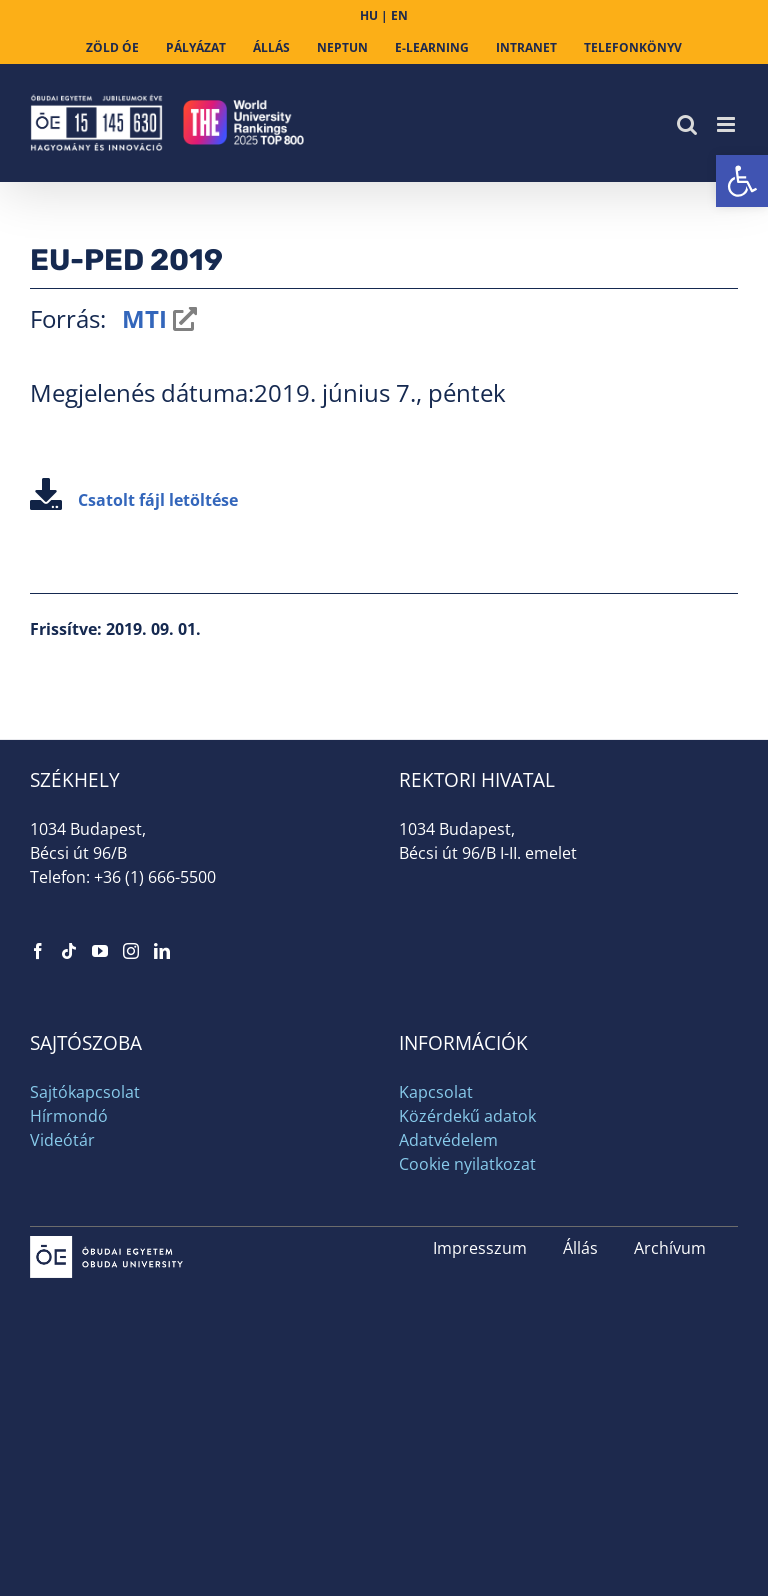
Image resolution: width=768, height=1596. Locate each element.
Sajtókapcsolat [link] (85, 1092)
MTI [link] (141, 318)
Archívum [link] (670, 1248)
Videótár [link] (62, 1140)
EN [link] (399, 15)
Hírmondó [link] (69, 1116)
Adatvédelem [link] (448, 1140)
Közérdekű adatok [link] (467, 1116)
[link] (742, 181)
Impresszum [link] (480, 1248)
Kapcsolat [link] (436, 1092)
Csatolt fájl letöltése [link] (134, 500)
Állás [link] (580, 1248)
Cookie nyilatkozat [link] (467, 1164)
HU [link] (369, 15)
